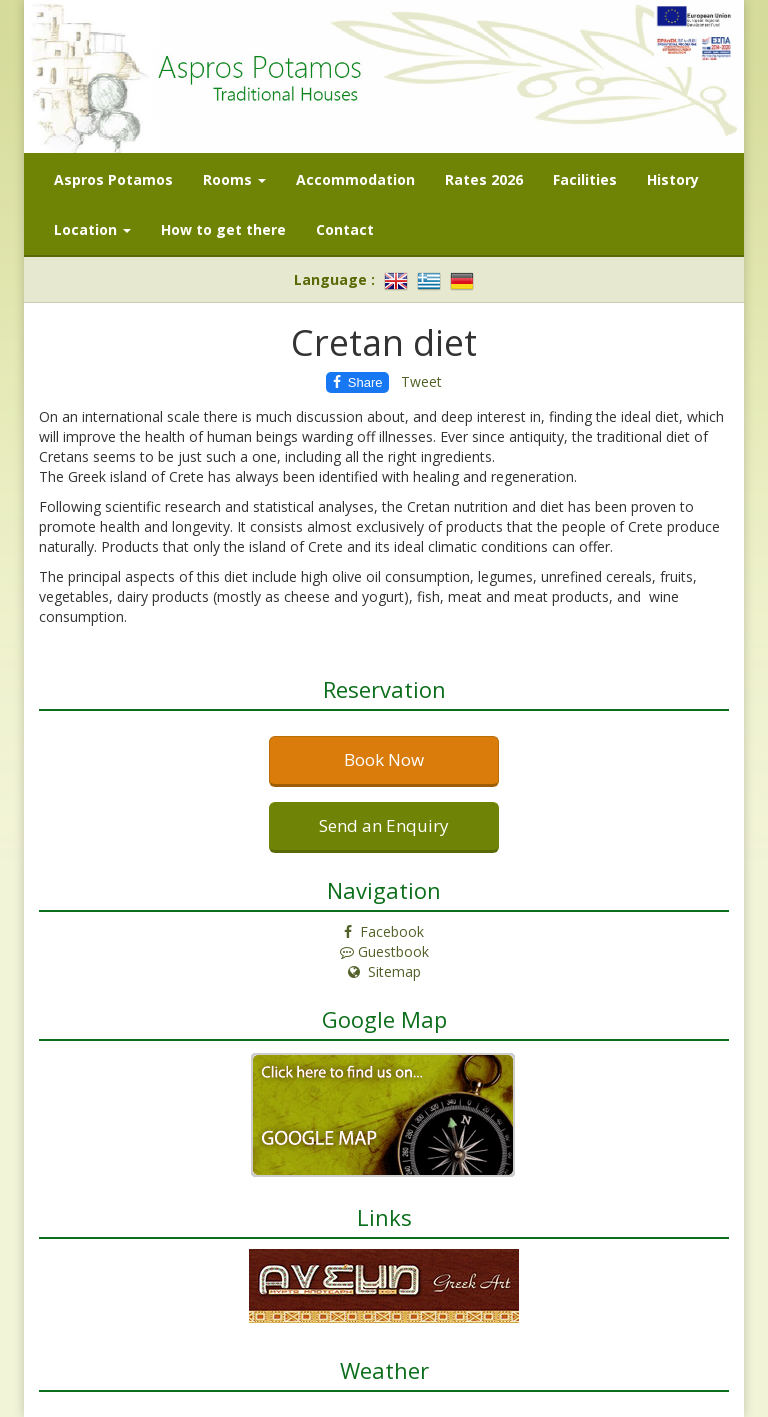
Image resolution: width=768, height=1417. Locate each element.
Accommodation (355, 179)
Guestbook (384, 951)
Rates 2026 (484, 179)
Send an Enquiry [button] (384, 825)
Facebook (384, 931)
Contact (345, 229)
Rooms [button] (234, 179)
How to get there (223, 229)
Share (358, 382)
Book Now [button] (384, 759)
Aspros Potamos (113, 179)
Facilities (585, 179)
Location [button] (92, 229)
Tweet (421, 381)
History (673, 179)
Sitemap (384, 971)
